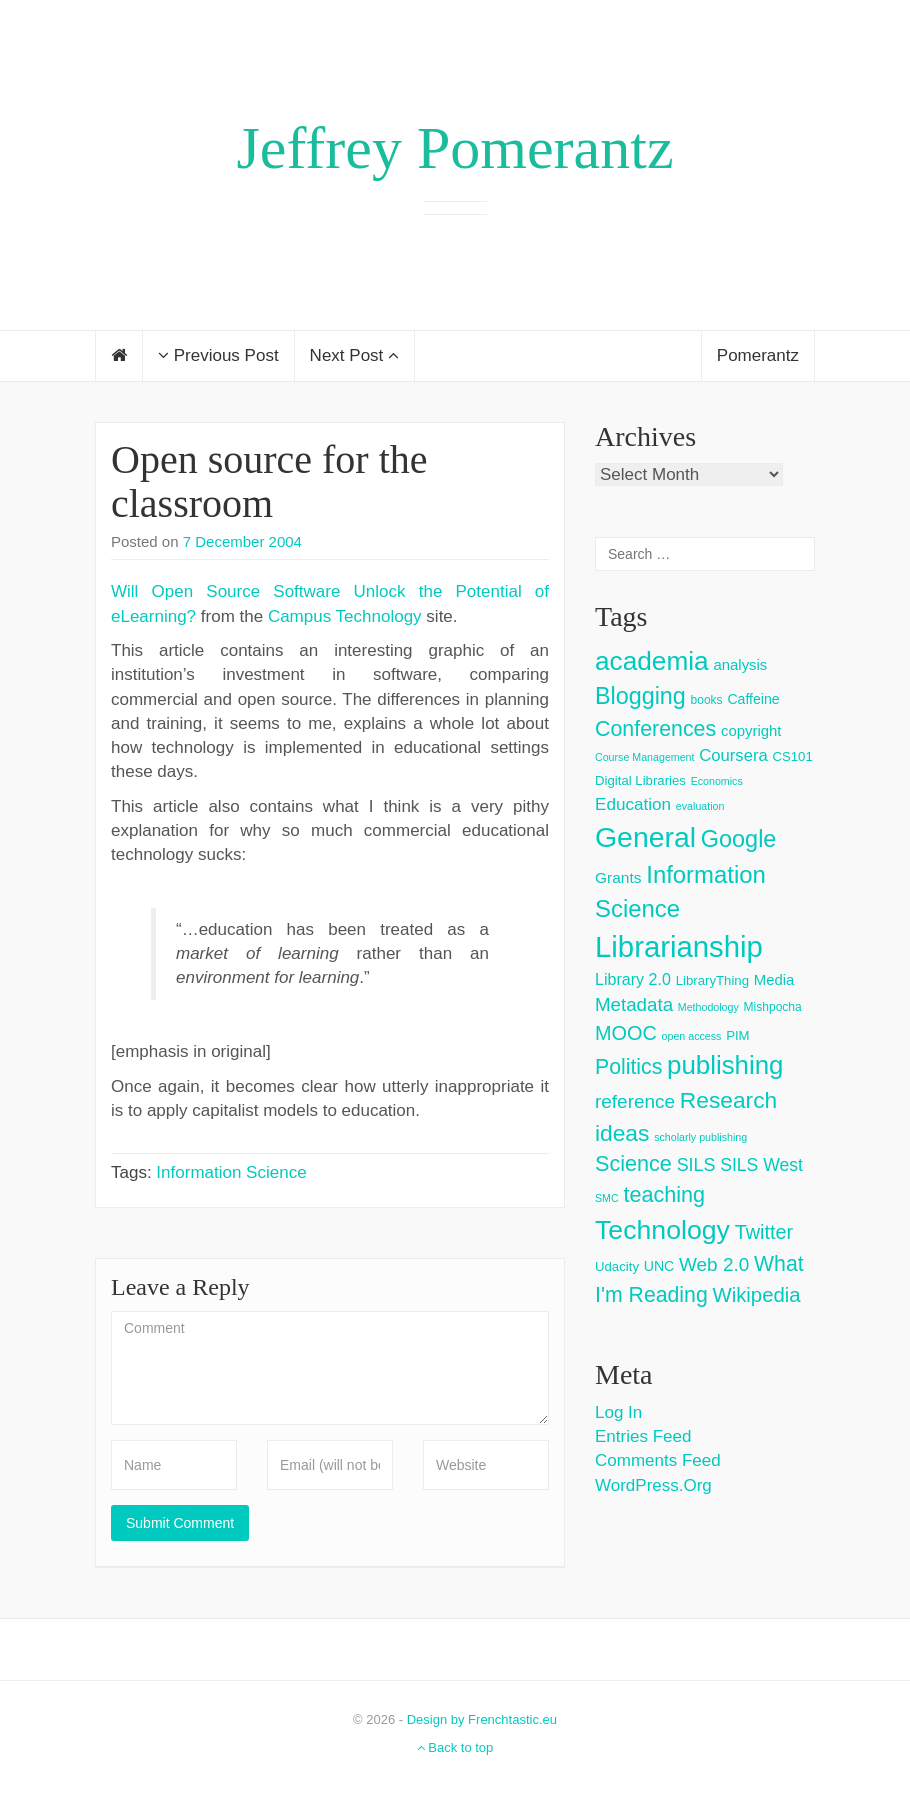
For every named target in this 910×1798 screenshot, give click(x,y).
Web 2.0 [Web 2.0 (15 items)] (714, 1264)
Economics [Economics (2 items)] (717, 781)
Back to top (455, 1747)
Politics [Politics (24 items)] (628, 1067)
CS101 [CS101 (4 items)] (792, 756)
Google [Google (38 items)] (739, 839)
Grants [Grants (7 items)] (618, 877)
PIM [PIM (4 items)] (737, 1035)
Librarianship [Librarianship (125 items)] (679, 946)
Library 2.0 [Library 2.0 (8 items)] (633, 979)
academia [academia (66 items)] (652, 661)
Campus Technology (345, 616)
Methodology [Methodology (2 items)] (708, 1007)
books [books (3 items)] (707, 700)
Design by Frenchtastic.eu (482, 1719)
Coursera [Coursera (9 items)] (733, 755)
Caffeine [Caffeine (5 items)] (753, 699)
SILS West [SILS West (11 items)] (761, 1165)
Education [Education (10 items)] (633, 804)
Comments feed (658, 1460)
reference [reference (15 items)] (635, 1101)
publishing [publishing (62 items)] (725, 1065)
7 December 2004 (242, 541)
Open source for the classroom (269, 481)
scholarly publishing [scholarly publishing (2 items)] (700, 1137)
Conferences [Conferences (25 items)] (655, 729)
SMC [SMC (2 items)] (607, 1198)
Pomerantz (758, 355)
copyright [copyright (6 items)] (751, 730)
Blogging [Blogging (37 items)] (640, 696)
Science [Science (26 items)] (633, 1163)
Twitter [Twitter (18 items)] (764, 1232)
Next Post (354, 355)
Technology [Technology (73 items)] (662, 1230)
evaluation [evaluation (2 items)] (700, 806)
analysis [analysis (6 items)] (740, 664)
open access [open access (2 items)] (692, 1036)
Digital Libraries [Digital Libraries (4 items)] (640, 780)
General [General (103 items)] (645, 837)
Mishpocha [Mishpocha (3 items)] (773, 1007)
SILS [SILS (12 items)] (696, 1165)
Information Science (231, 1172)
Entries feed (643, 1436)
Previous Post (218, 355)
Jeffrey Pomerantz (454, 148)
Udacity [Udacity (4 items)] (617, 1266)
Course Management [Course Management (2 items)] (645, 757)
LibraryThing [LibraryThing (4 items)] (712, 980)
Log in (618, 1412)
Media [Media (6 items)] (774, 979)
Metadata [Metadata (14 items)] (634, 1004)
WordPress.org (653, 1485)
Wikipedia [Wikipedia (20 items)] (756, 1295)
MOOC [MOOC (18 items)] (626, 1033)
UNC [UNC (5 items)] (659, 1266)
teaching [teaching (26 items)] (664, 1194)
